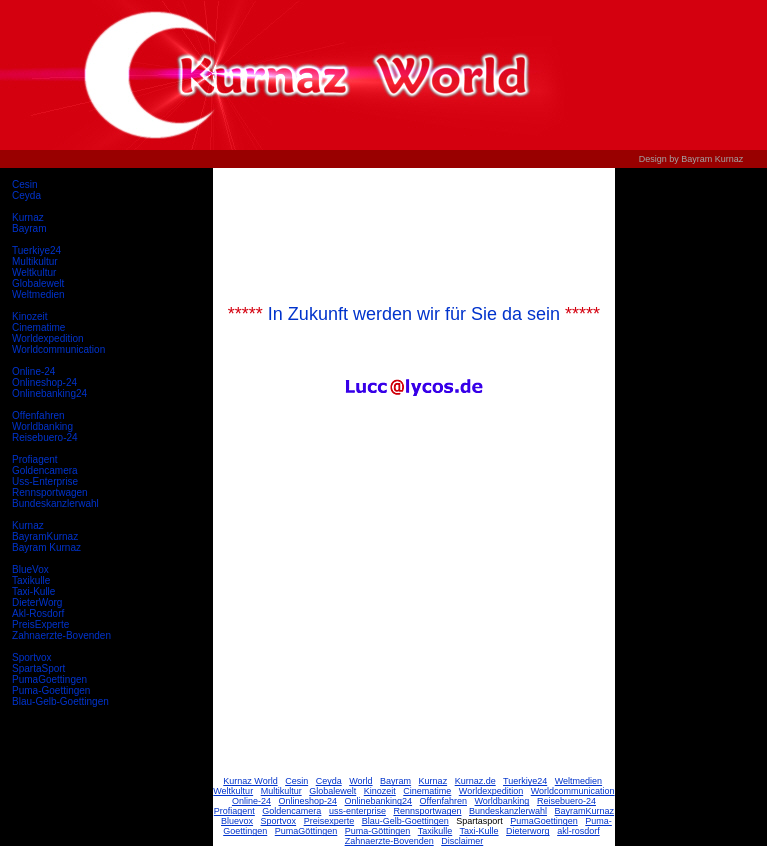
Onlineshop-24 (44, 382)
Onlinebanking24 (49, 393)
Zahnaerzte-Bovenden (61, 635)
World (360, 781)
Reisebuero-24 (45, 437)
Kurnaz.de (475, 781)
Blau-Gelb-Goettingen (60, 701)
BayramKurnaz (45, 536)
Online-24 (33, 371)
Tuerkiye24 (36, 250)
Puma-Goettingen (51, 690)
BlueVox (30, 569)
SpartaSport (38, 668)
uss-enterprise (357, 811)
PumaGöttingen (306, 831)
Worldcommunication (58, 349)
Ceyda (26, 195)
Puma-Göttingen (378, 831)
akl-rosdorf (578, 831)
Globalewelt (38, 283)
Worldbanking (42, 426)
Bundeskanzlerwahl (55, 503)
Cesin (25, 184)
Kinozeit (30, 316)
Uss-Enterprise (45, 481)
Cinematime (38, 327)
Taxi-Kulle (33, 591)
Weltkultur (34, 272)
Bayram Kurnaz (46, 547)
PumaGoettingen (49, 679)
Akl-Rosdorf (38, 613)
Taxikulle (31, 580)
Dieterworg (528, 831)
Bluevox (237, 821)
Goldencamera (45, 470)
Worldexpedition (48, 338)
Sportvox (31, 657)
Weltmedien (38, 294)
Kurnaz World (250, 781)
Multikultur (35, 261)
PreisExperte (40, 624)
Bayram (29, 228)
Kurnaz (28, 217)
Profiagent (35, 459)
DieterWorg (37, 602)
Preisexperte (329, 821)
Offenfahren (38, 415)
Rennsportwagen (50, 492)
